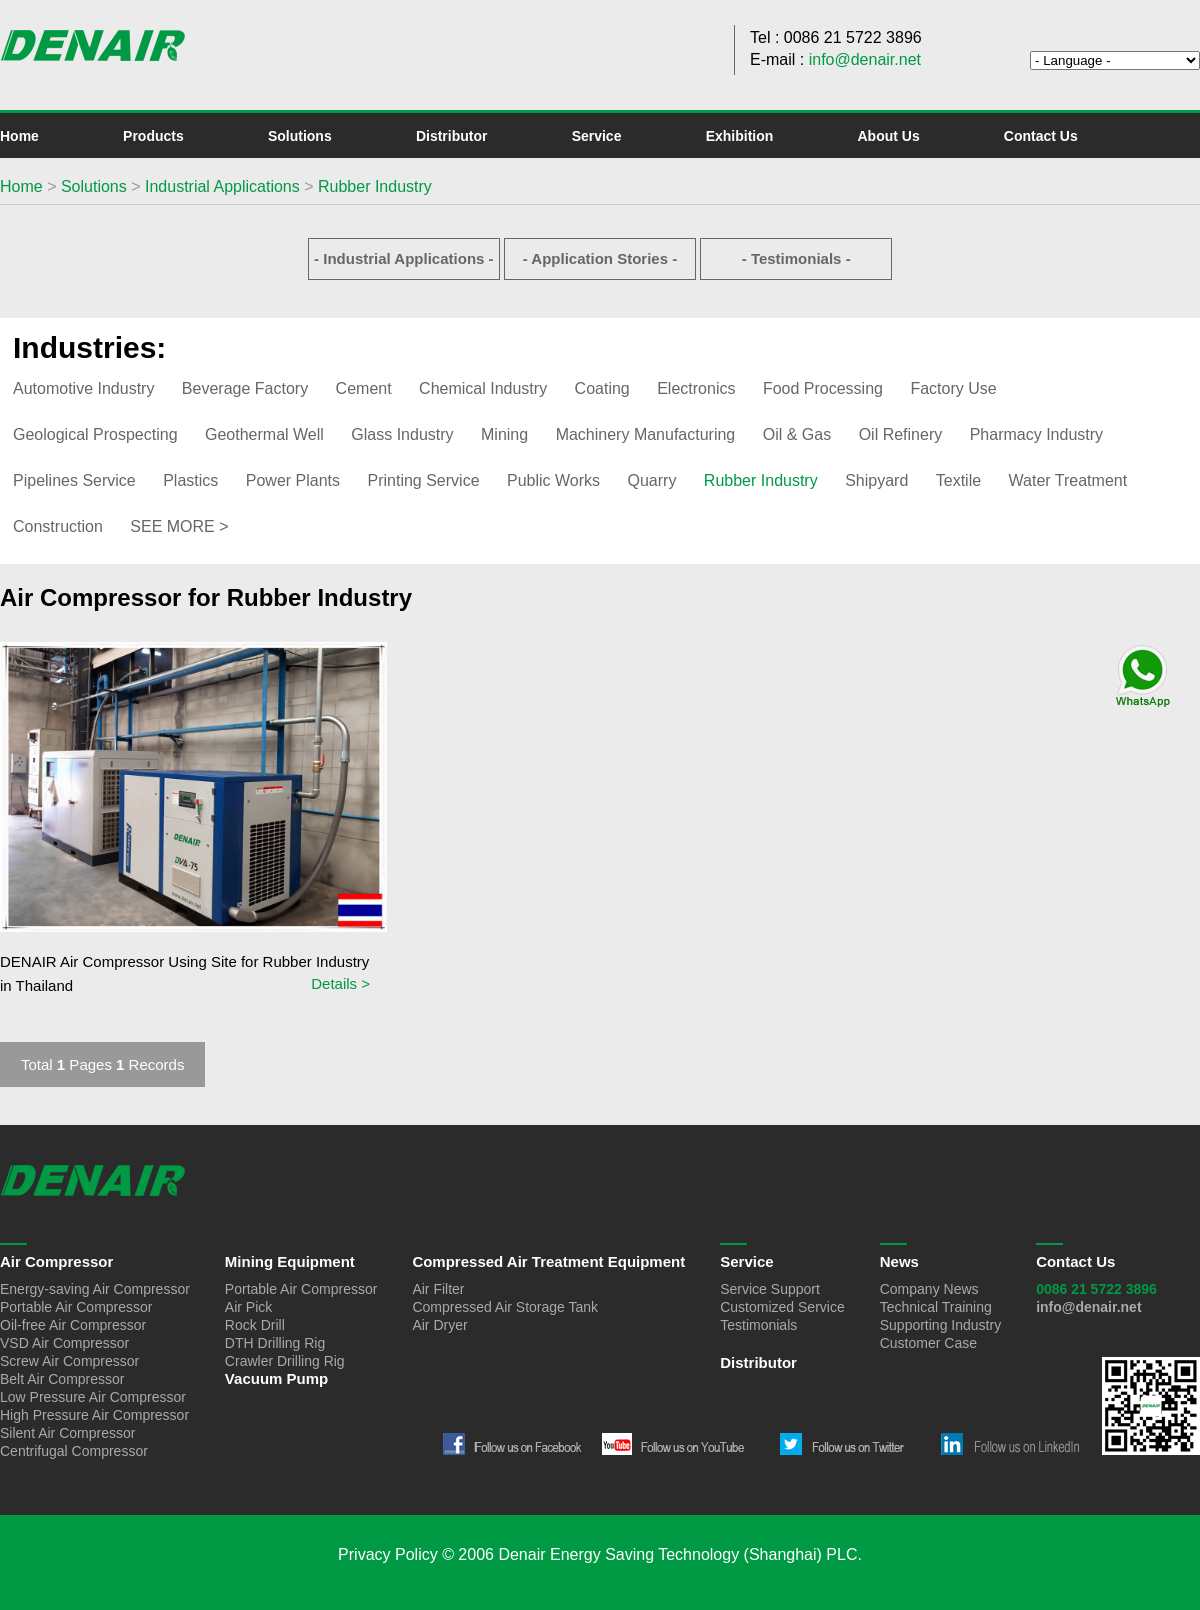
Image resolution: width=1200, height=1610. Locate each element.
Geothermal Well (264, 434)
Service (597, 136)
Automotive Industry (83, 388)
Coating (602, 388)
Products (153, 136)
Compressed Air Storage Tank (505, 1307)
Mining (504, 434)
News (899, 1261)
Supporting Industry (940, 1325)
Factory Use (953, 388)
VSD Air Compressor (64, 1343)
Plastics (190, 480)
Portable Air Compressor (76, 1307)
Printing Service (423, 480)
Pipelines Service (74, 480)
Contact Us (1041, 136)
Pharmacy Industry (1036, 434)
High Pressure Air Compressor (94, 1415)
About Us (888, 136)
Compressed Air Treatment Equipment (548, 1261)
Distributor (452, 136)
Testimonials (758, 1325)
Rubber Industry (375, 186)
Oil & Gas (797, 434)
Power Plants (293, 480)
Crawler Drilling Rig (285, 1361)
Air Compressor (56, 1261)
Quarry (652, 480)
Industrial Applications (222, 186)
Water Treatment (1068, 480)
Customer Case (928, 1343)
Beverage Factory (245, 388)
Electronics (696, 388)
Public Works (553, 480)
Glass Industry (402, 434)
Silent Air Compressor (67, 1433)
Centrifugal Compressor (74, 1451)
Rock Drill (255, 1325)
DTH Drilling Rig (275, 1343)
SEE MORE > (179, 526)
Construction (58, 526)
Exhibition (740, 136)
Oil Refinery (901, 434)
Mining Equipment (290, 1261)
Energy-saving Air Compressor (95, 1289)
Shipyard (876, 480)
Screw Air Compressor (69, 1361)
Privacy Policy (388, 1554)
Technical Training (936, 1307)
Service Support (770, 1289)
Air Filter (438, 1289)
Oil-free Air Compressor (73, 1325)
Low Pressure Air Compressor (93, 1397)
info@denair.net (865, 59)
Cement (364, 388)
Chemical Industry (483, 388)
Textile (958, 480)
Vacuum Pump (276, 1378)
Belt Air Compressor (62, 1379)
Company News (929, 1289)
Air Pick (248, 1307)
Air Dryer (439, 1325)
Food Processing (823, 388)
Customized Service (782, 1307)
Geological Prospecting (95, 434)
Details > (340, 983)
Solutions (300, 136)
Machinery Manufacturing (646, 434)
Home (19, 136)
